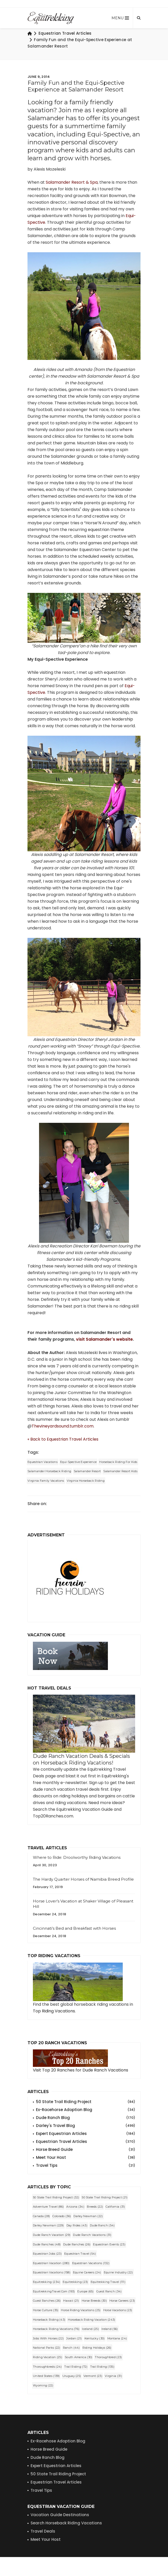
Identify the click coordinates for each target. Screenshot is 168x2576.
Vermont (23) (92, 2376)
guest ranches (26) (47, 2300)
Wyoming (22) (43, 2385)
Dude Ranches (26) (76, 2244)
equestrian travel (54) (80, 2253)
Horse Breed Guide (85, 2149)
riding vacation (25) (47, 2357)
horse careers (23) (122, 2300)
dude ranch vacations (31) (92, 2235)
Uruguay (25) (71, 2376)
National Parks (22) (46, 2347)
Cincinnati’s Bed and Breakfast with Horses (74, 1928)
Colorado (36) (61, 2216)
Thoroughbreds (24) (47, 2366)
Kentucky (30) (95, 2338)
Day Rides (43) (77, 2225)
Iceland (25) (90, 2329)
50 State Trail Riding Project (85, 2101)
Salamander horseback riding (49, 1471)
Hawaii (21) (71, 2300)
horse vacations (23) (117, 2310)
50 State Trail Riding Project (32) (56, 2197)
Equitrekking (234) (46, 2282)
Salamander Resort (87, 1471)
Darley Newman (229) (48, 2225)
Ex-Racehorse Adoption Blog (85, 2109)
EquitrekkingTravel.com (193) (54, 2291)
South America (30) (78, 2357)
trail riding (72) (75, 2366)
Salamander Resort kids (120, 1471)
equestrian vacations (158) (51, 2272)
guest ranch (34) (109, 2291)
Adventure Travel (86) (48, 2206)
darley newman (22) (88, 2216)
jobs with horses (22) (48, 2338)
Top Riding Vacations (54, 2011)
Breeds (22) (95, 2206)
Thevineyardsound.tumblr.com (63, 1426)
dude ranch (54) (102, 2225)
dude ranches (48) (47, 2244)
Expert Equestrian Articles (85, 2133)
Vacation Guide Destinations (60, 2514)
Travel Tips (85, 2165)
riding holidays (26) (96, 2347)
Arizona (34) (75, 2206)
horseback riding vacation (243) (91, 2319)
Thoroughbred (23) (108, 2357)
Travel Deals (43, 2531)
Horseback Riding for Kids (118, 1462)
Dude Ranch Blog (85, 2117)
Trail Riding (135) (102, 2366)
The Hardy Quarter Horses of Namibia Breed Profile (83, 1879)
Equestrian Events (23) (109, 2244)
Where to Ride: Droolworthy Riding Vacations (76, 1857)
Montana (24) (117, 2338)
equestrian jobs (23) (47, 2253)
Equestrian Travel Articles (65, 33)
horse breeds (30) (94, 2300)
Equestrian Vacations (42, 1462)
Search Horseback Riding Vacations (66, 2523)
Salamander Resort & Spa (72, 182)
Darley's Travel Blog (85, 2125)
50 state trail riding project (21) (104, 2197)
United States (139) (46, 2376)
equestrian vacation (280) (51, 2263)
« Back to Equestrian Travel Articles (62, 1439)
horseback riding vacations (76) (56, 2329)
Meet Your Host (85, 2157)
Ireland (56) (109, 2329)
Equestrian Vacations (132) (91, 2263)
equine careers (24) (87, 2272)
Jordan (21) (74, 2338)
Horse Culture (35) (45, 2310)
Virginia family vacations (45, 1480)
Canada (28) (41, 2216)
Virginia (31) (113, 2376)
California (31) (115, 2206)
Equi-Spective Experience (78, 1462)
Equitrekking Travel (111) (108, 2282)
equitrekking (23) (75, 2282)
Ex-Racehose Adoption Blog (58, 2441)
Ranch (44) (71, 2347)
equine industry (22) (118, 2272)
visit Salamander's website (104, 1339)
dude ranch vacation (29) (51, 2235)
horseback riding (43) (49, 2319)
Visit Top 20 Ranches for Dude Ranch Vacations (80, 2070)
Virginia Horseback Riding (86, 1480)
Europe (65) (85, 2291)
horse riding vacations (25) (80, 2310)
